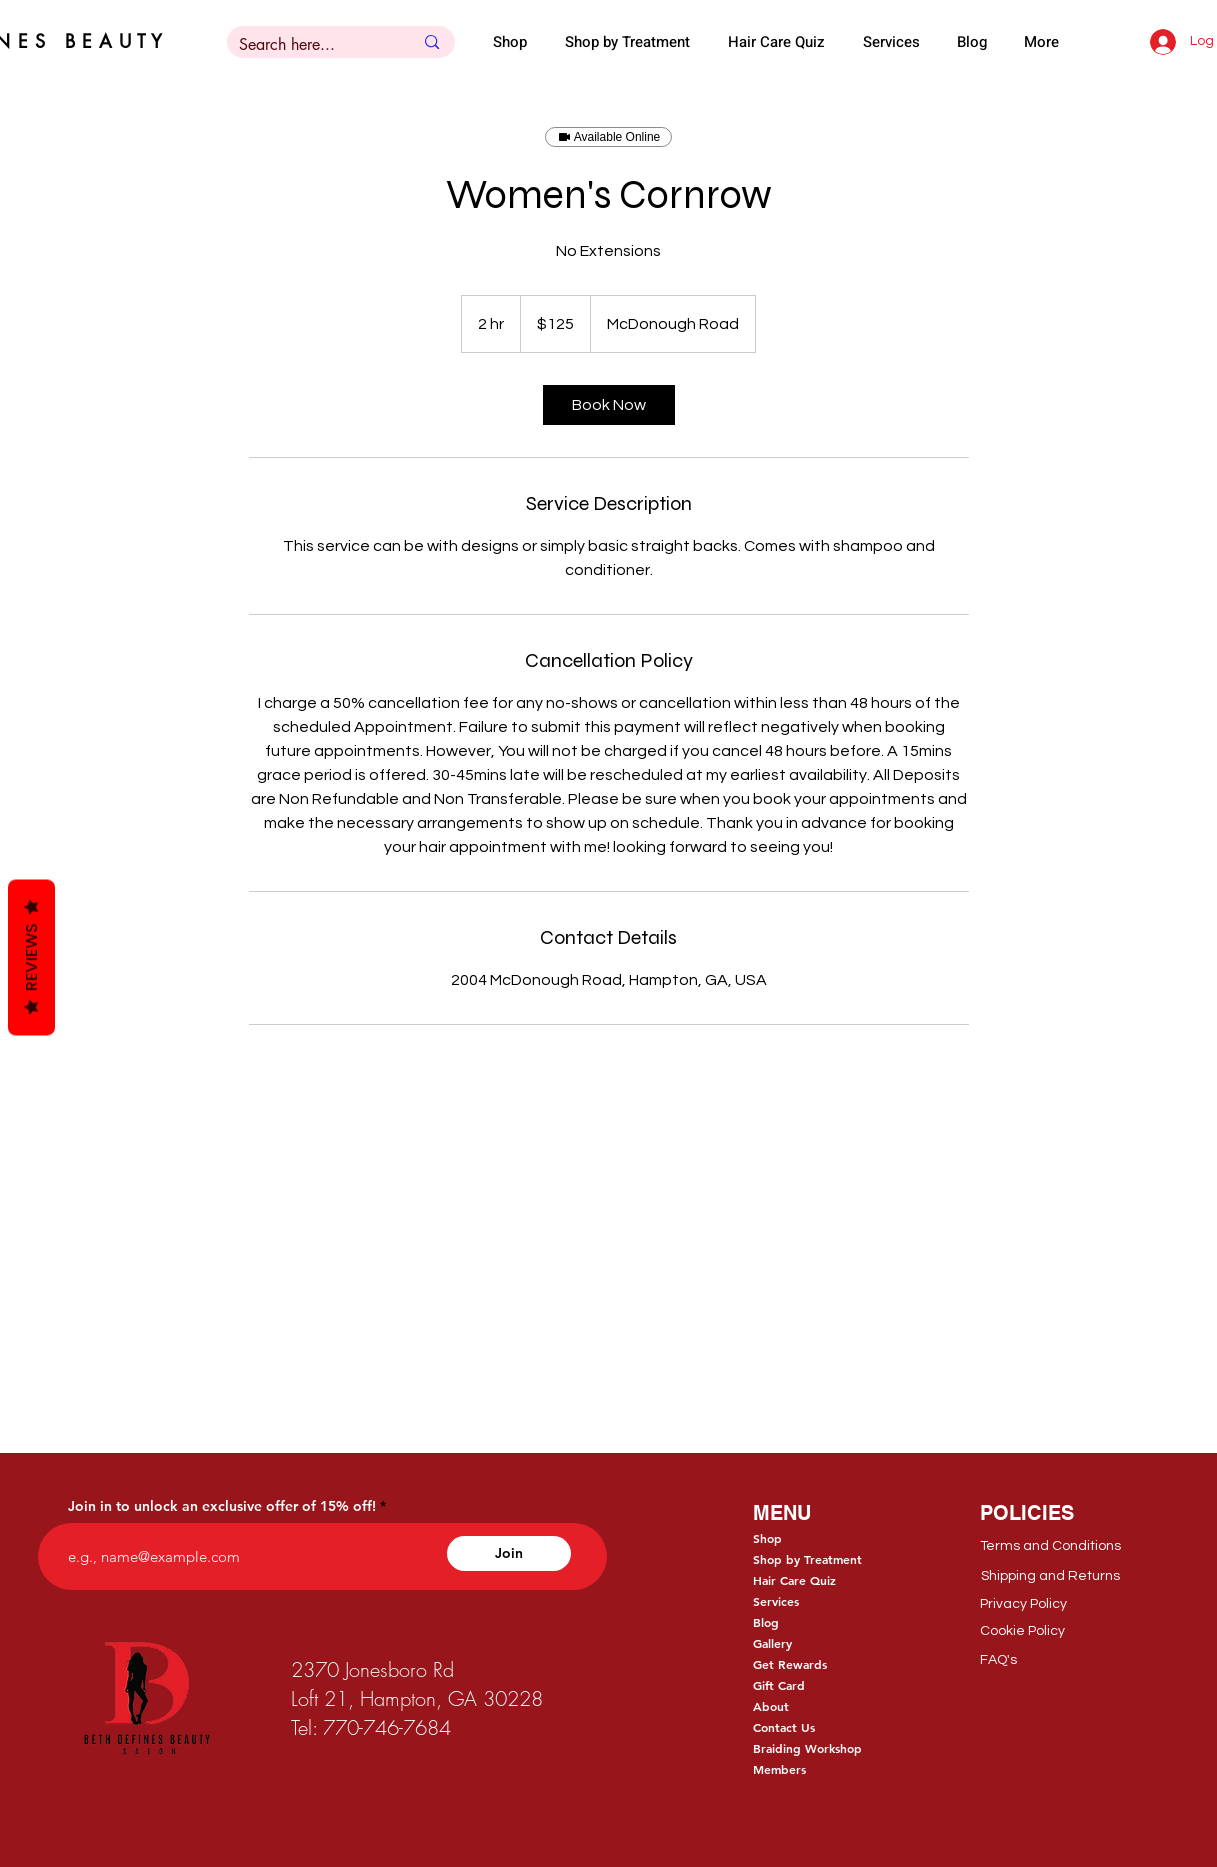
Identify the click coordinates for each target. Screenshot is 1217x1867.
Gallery (772, 1643)
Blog (766, 1622)
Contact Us (784, 1727)
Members (779, 1769)
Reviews (31, 957)
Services (776, 1601)
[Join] (509, 1553)
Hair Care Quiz (794, 1580)
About (771, 1706)
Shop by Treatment (807, 1559)
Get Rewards (790, 1664)
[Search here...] (311, 45)
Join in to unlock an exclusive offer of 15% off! (222, 1506)
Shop (767, 1538)
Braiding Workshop (807, 1748)
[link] (609, 405)
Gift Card (779, 1685)
